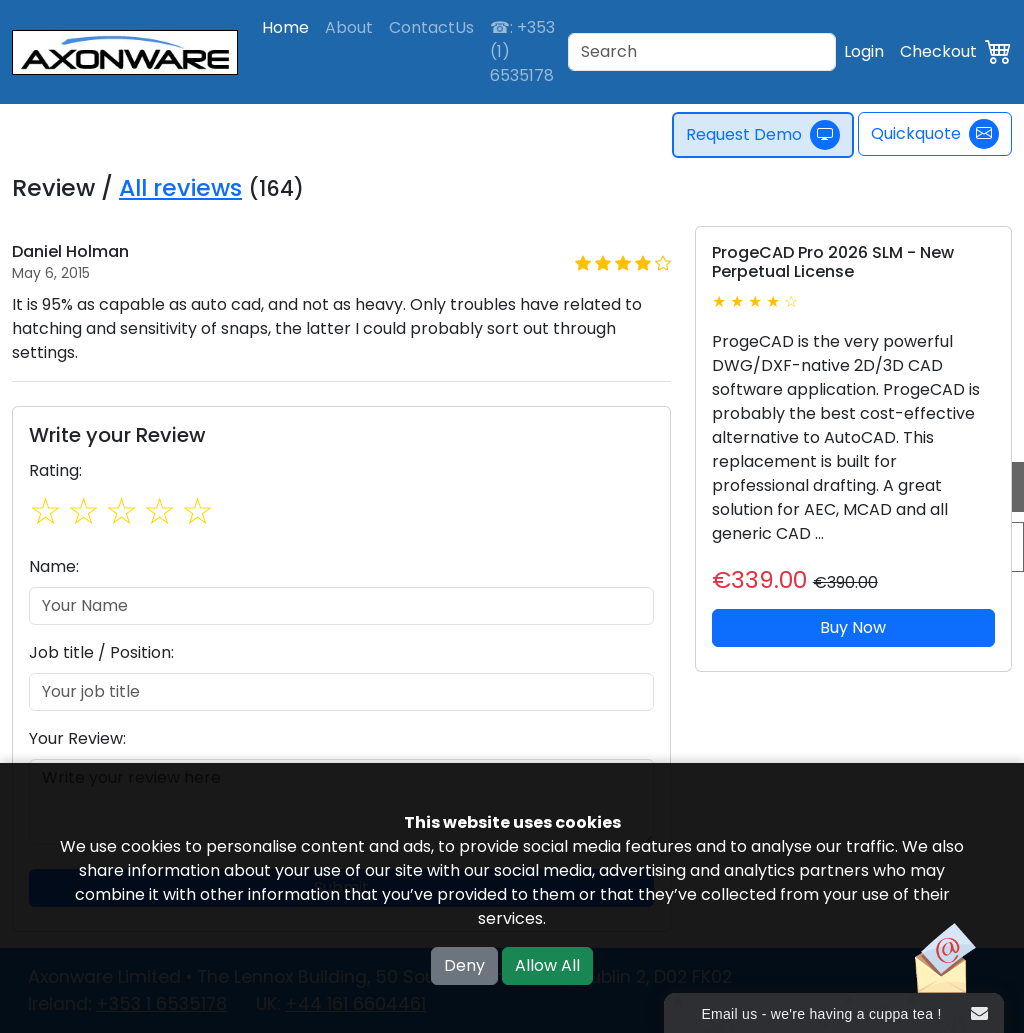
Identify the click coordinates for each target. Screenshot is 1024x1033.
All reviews (180, 187)
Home (285, 27)
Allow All (547, 965)
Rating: (55, 470)
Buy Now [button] (853, 627)
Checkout (938, 51)
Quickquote (935, 134)
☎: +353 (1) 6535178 (522, 51)
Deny (464, 965)
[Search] (702, 52)
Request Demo (769, 135)
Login (864, 51)
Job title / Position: (101, 652)
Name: (54, 566)
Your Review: (77, 738)
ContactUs (431, 27)
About (349, 27)
